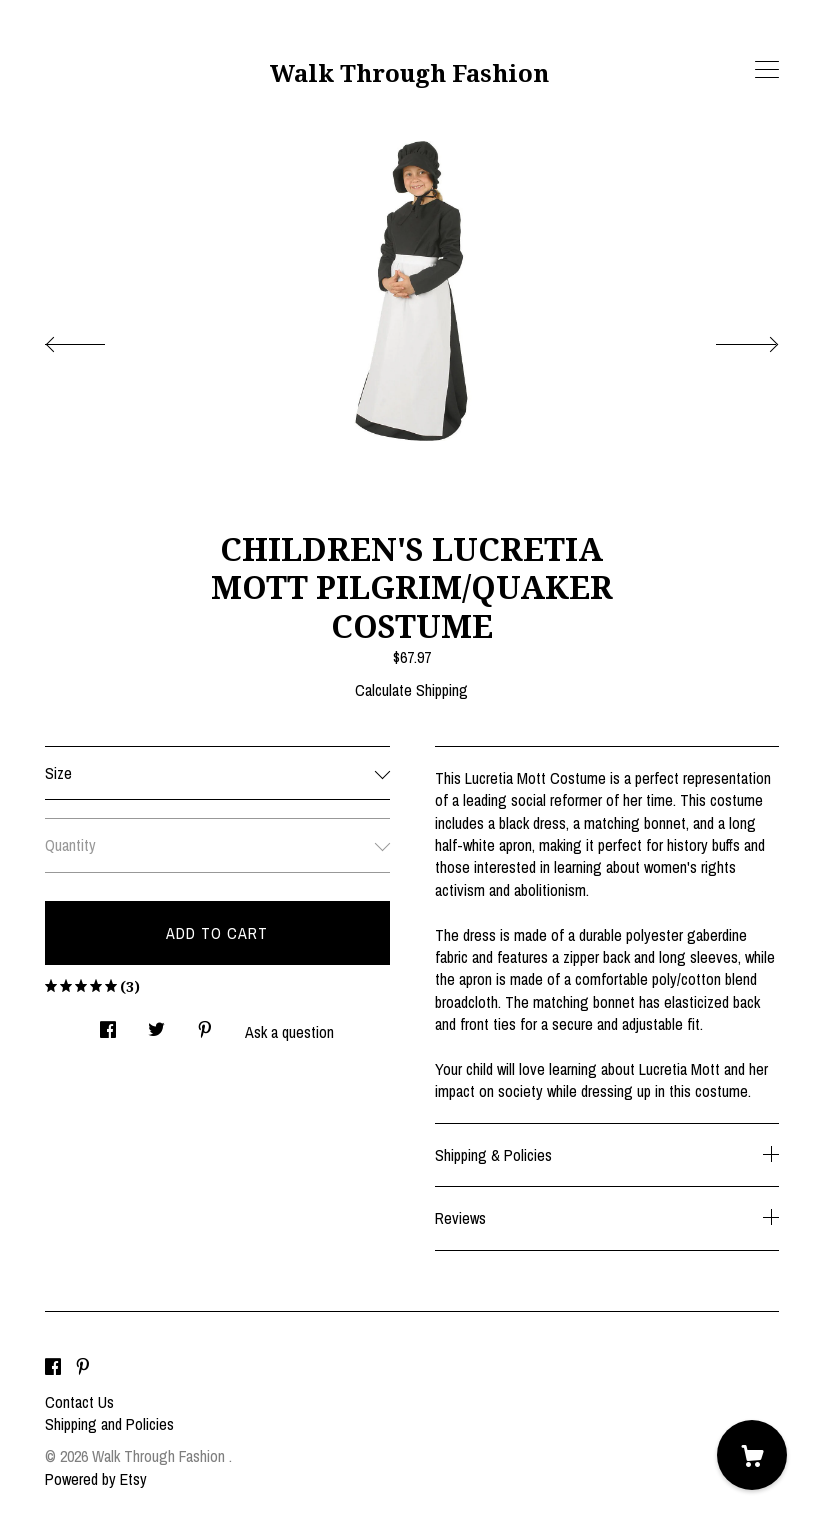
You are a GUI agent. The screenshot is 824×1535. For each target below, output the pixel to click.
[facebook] (53, 1368)
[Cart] (752, 1455)
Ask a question (289, 1032)
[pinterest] (83, 1368)
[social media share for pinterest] (205, 1023)
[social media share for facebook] (108, 1023)
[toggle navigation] (767, 70)
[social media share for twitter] (156, 1023)
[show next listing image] (729, 339)
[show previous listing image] (95, 339)
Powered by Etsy (96, 1479)
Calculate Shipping (411, 690)
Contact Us (79, 1402)
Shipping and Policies (109, 1424)
